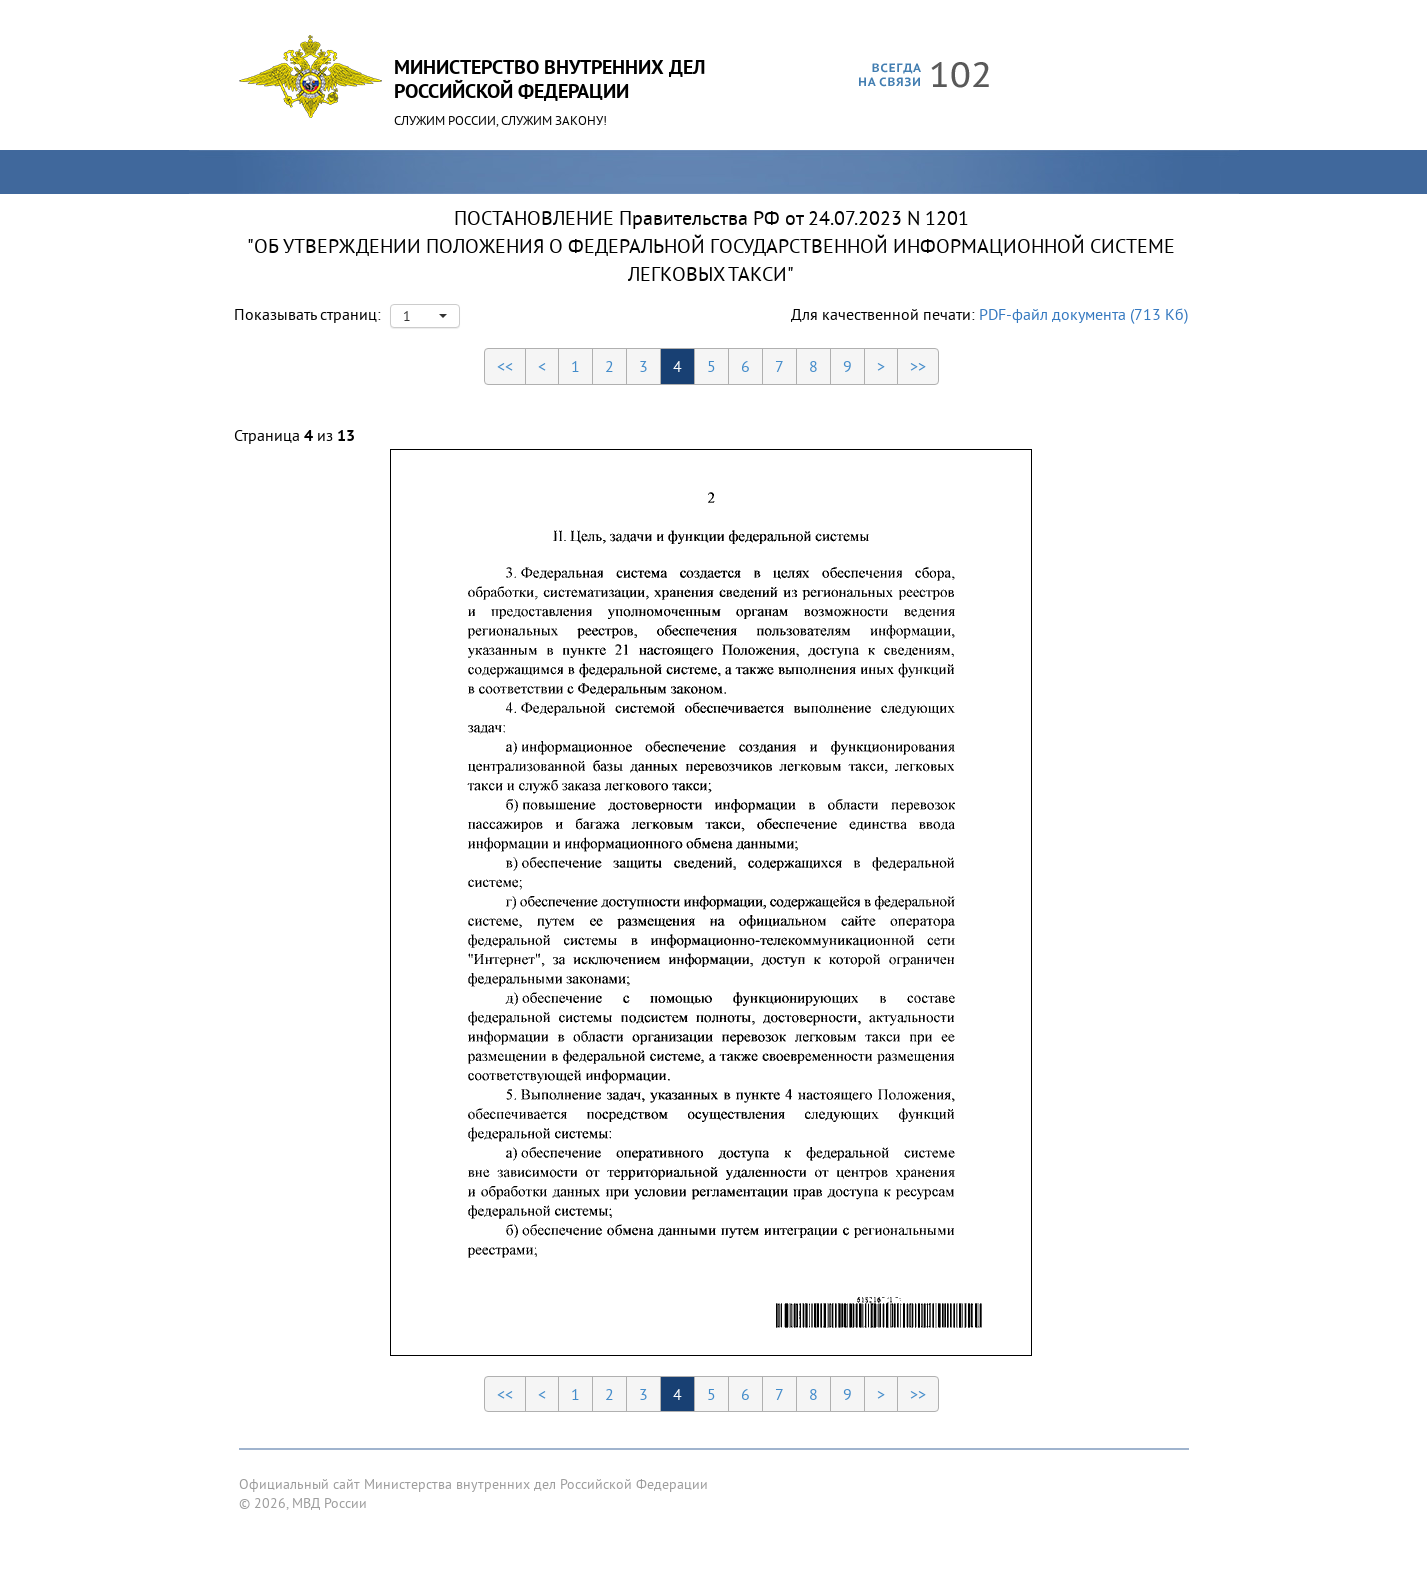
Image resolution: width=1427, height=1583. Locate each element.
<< (505, 366)
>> (918, 366)
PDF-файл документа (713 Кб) (1083, 314)
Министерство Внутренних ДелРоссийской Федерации (549, 79)
